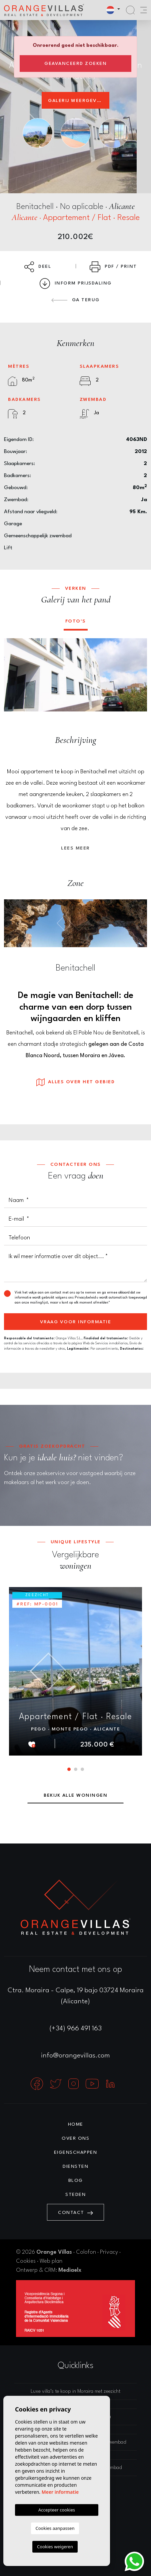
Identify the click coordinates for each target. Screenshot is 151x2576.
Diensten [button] (75, 2166)
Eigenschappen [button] (75, 2152)
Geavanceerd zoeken (75, 63)
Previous (13, 674)
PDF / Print (113, 266)
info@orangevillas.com (75, 2055)
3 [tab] (82, 1769)
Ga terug (75, 300)
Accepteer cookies (56, 2510)
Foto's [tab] (75, 621)
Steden (75, 2194)
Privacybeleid (86, 1297)
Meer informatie (60, 2492)
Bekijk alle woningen (75, 1795)
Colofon (86, 2252)
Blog (75, 2180)
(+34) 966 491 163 (76, 2028)
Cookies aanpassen (55, 2528)
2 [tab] (75, 1769)
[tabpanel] (75, 1671)
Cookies (26, 2261)
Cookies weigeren (55, 2547)
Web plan (51, 2261)
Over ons (75, 2138)
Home (75, 2124)
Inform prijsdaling (76, 283)
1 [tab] (69, 1769)
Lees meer (75, 848)
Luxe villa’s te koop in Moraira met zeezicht (75, 2391)
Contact (75, 2212)
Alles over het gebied (75, 1082)
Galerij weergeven (76, 100)
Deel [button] (37, 266)
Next (137, 674)
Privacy (109, 2252)
